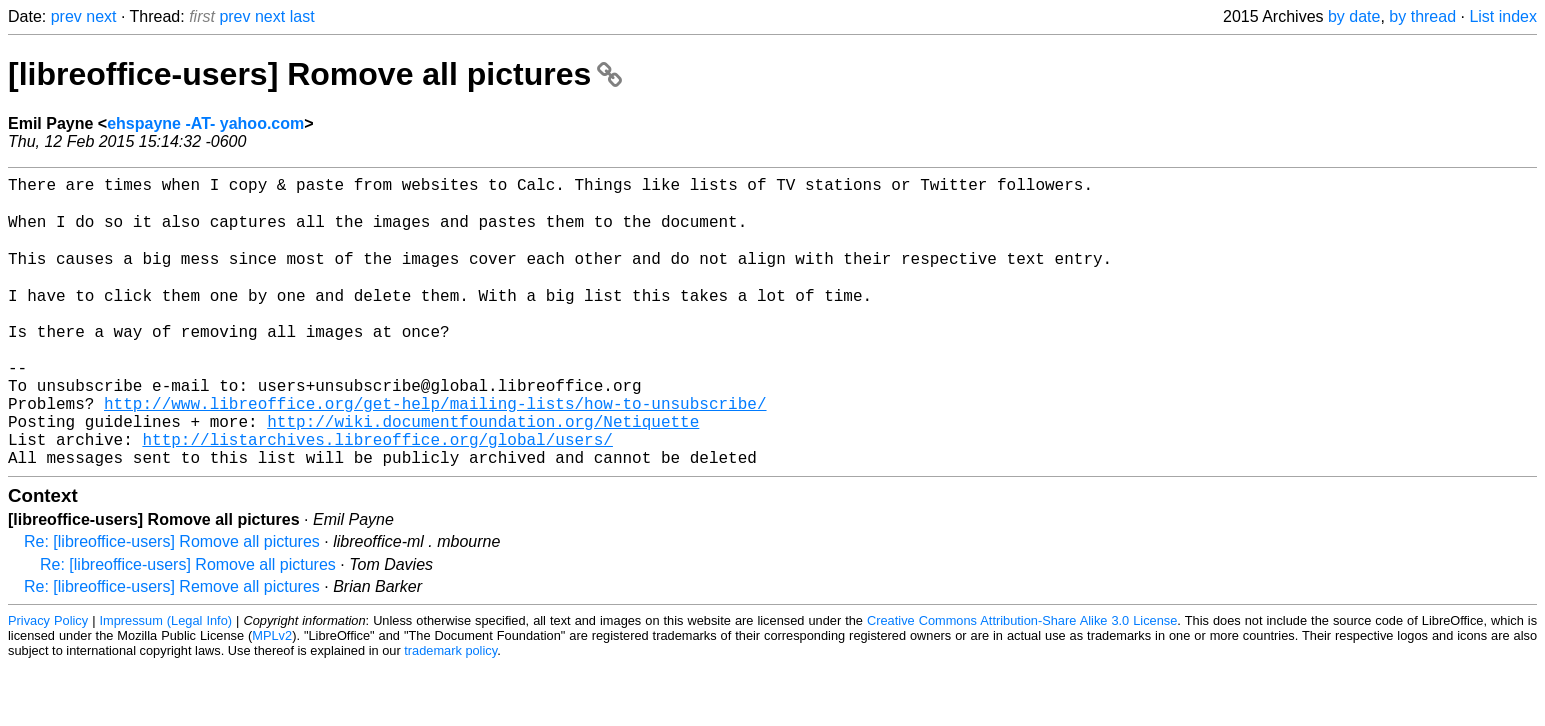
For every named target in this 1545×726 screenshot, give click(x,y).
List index (1503, 16)
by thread (1422, 16)
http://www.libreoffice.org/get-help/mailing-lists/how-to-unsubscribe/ (435, 451)
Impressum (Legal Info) (166, 680)
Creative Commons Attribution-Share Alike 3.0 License (1022, 680)
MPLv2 (272, 695)
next (101, 16)
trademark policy (450, 710)
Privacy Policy (48, 680)
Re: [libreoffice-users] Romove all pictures (172, 601)
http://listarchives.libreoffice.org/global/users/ (377, 495)
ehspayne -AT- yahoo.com (205, 123)
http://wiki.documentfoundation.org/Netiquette (483, 473)
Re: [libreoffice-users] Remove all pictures (172, 646)
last (302, 16)
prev (66, 16)
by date (1354, 16)
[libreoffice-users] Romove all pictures (315, 74)
